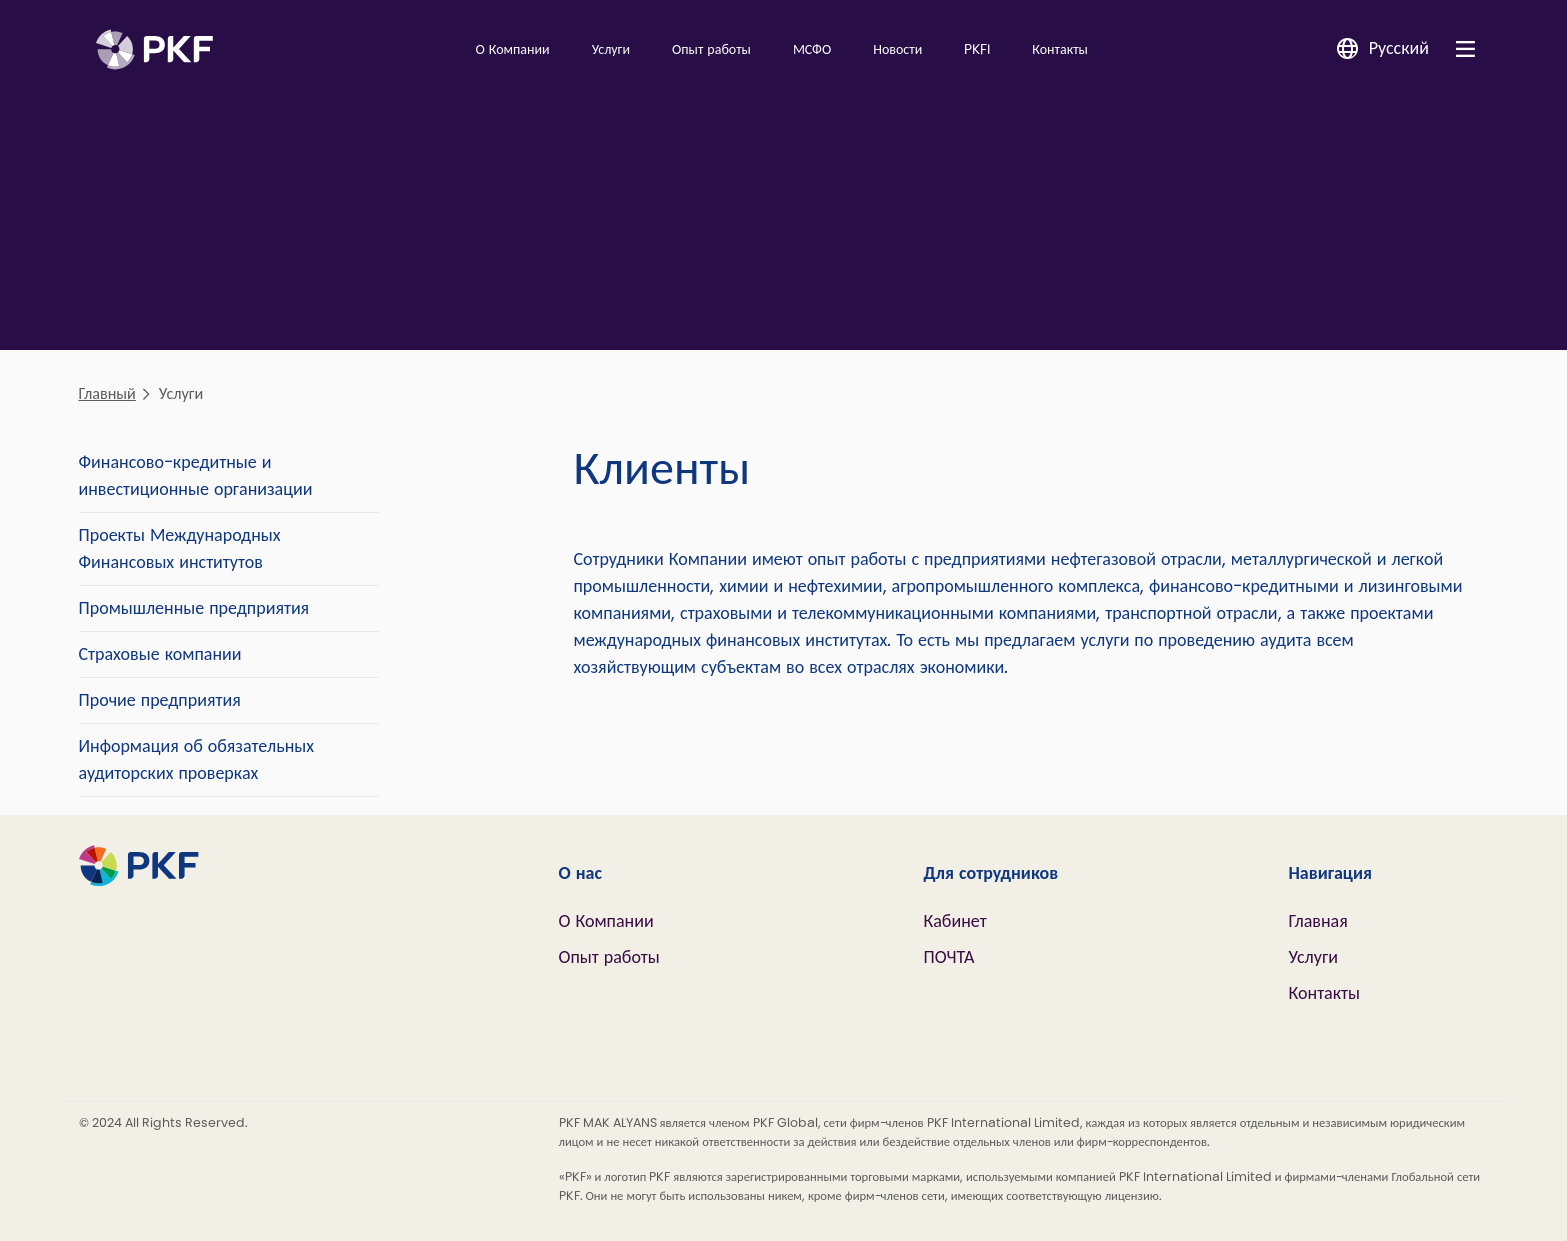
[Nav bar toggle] (1465, 48)
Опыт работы (711, 49)
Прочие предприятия (160, 700)
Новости (897, 49)
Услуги (611, 49)
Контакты (1060, 49)
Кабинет (955, 921)
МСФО (812, 49)
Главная (1318, 921)
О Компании (512, 49)
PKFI (977, 49)
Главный (107, 393)
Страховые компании (160, 654)
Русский (1399, 48)
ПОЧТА (949, 957)
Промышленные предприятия (194, 608)
